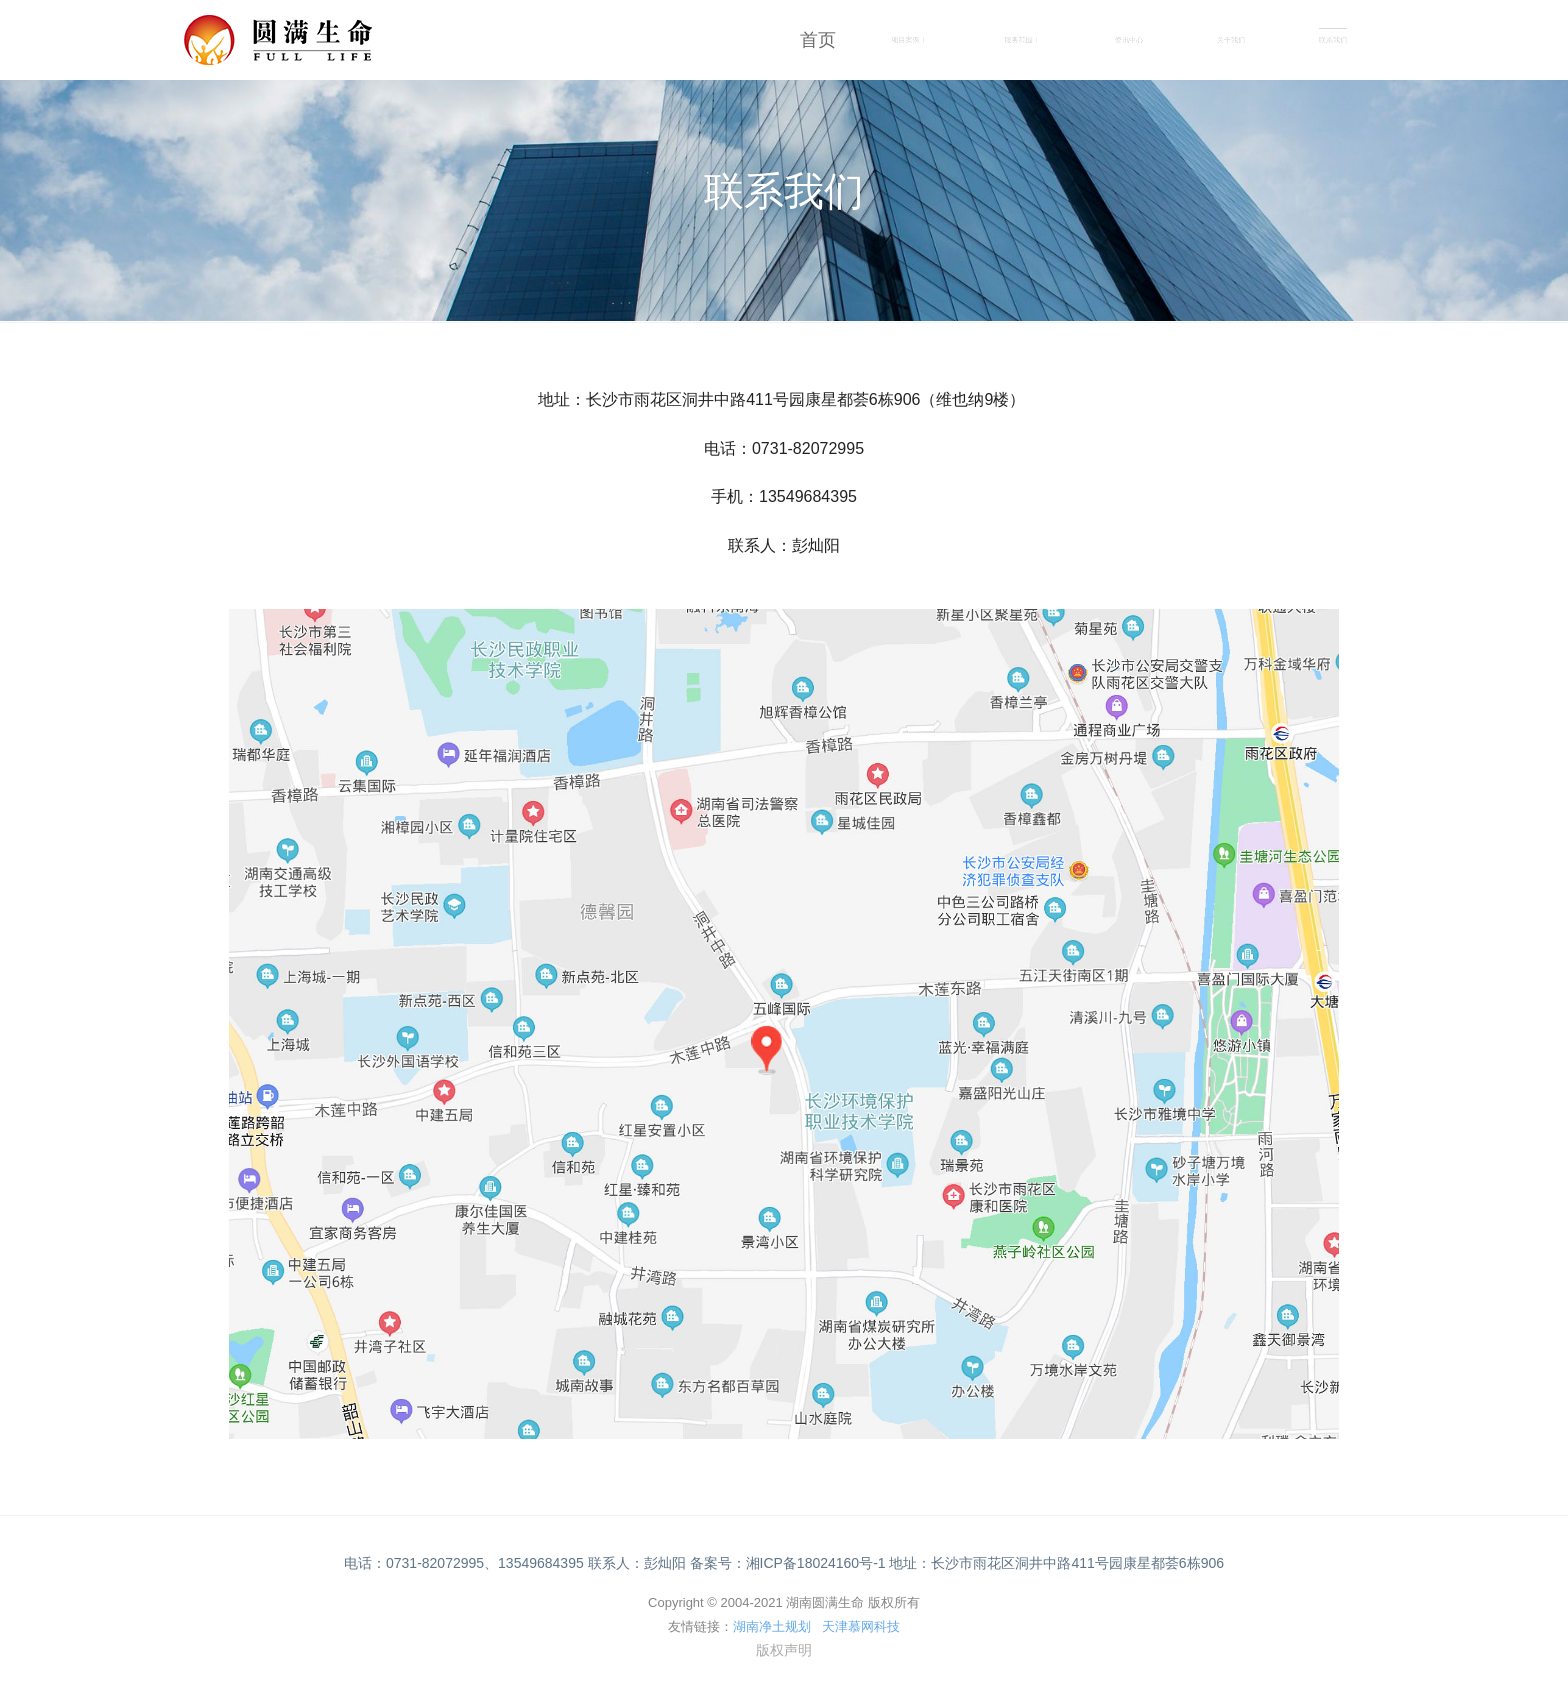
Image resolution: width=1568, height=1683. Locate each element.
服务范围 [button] (1021, 40)
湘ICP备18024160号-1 (816, 1563)
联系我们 (1333, 40)
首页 (818, 40)
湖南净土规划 (772, 1626)
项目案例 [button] (908, 40)
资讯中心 (1129, 40)
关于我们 (1231, 40)
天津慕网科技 (861, 1626)
